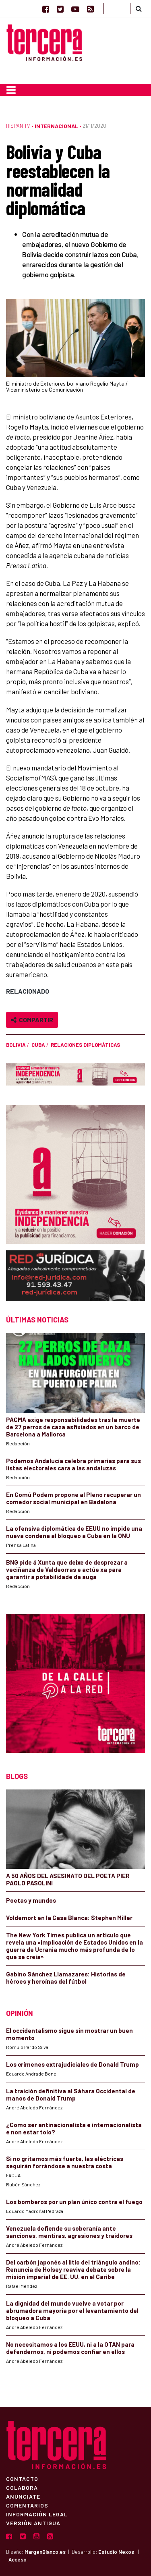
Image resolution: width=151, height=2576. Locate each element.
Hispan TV (18, 125)
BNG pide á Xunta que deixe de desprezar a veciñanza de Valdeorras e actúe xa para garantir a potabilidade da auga (67, 1569)
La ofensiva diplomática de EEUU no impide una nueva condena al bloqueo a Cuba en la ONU (74, 1532)
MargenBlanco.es (45, 2552)
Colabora (22, 2487)
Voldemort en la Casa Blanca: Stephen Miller (69, 1917)
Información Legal (37, 2514)
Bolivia (16, 1045)
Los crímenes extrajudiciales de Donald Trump (72, 2064)
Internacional (56, 125)
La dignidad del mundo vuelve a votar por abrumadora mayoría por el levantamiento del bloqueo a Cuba (72, 2310)
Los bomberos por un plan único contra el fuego (74, 2201)
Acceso (17, 2559)
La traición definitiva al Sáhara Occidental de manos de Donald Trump (70, 2094)
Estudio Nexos (116, 2552)
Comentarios (27, 2505)
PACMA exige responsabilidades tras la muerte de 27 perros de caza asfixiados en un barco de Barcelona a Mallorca (73, 1427)
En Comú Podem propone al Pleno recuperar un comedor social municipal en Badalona (73, 1498)
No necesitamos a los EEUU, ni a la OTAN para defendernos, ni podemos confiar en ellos (70, 2348)
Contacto (22, 2478)
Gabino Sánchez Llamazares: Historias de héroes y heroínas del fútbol (66, 1977)
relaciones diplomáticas (85, 1045)
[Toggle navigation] (11, 90)
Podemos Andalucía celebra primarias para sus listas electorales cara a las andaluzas (73, 1464)
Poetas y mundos (31, 1900)
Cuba (38, 1045)
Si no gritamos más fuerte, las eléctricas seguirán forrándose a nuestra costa (64, 2162)
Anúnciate (23, 2496)
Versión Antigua (33, 2523)
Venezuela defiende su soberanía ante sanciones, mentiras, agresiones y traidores (69, 2232)
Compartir (32, 1019)
